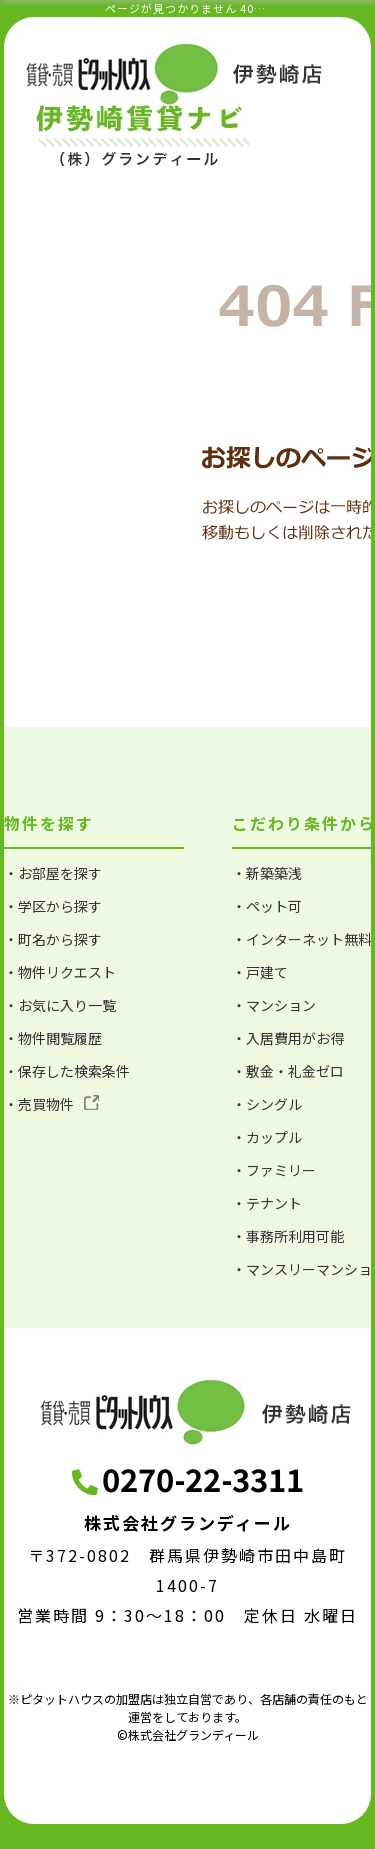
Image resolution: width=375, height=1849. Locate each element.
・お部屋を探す (53, 873)
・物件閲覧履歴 (53, 1038)
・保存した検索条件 (67, 1071)
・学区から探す (53, 906)
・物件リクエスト (60, 972)
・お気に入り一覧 (60, 1005)
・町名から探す (53, 939)
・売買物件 (51, 1104)
